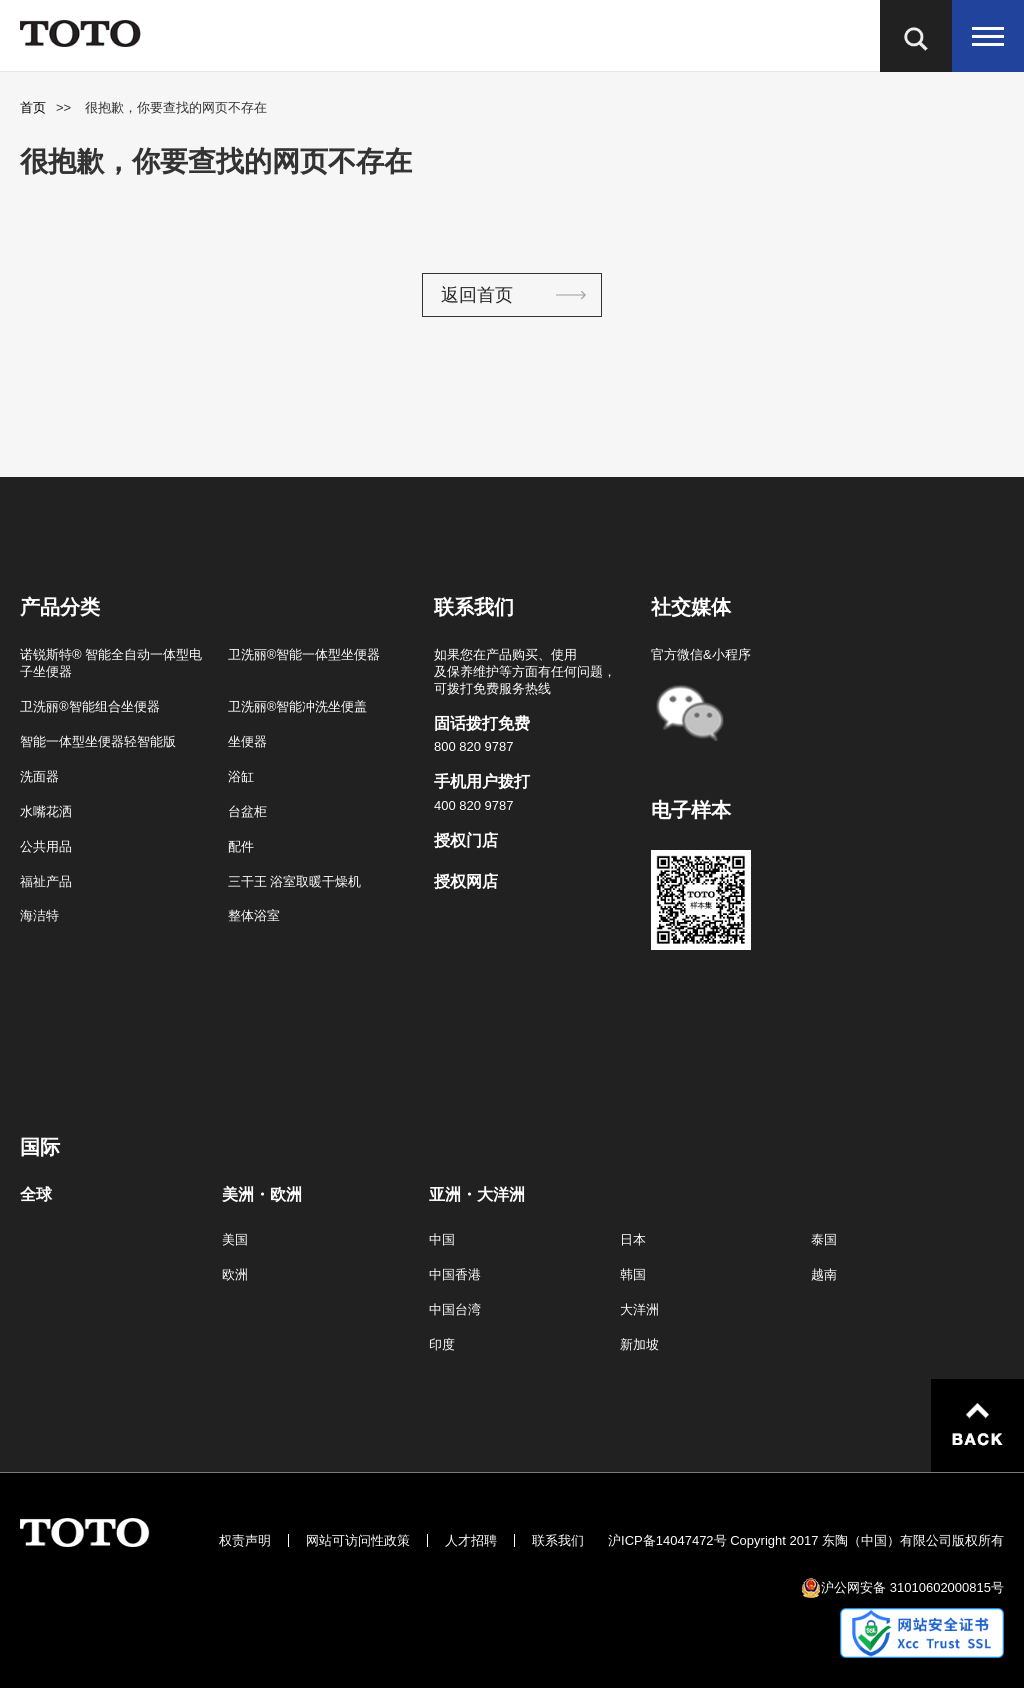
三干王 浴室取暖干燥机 (295, 881)
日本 (633, 1239)
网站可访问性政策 (358, 1540)
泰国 (824, 1239)
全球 (36, 1195)
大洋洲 (639, 1309)
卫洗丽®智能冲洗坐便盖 (298, 706)
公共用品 (46, 846)
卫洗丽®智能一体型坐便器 (304, 654)
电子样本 (691, 810)
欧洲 (235, 1274)
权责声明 (245, 1540)
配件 (241, 846)
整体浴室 (254, 915)
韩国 (633, 1274)
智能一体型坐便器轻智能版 (98, 741)
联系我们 (558, 1540)
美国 (235, 1239)
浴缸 (241, 776)
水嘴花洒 (46, 811)
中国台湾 (455, 1309)
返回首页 (477, 295)
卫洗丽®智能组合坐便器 (90, 706)
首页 (33, 107)
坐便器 (247, 741)
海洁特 (39, 915)
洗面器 (39, 776)
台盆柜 (247, 811)
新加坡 (639, 1344)
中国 (442, 1239)
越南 (824, 1274)
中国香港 (455, 1274)
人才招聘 (471, 1540)
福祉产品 (46, 881)
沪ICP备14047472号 (667, 1540)
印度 (442, 1344)
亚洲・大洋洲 (477, 1195)
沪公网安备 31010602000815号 (912, 1587)
